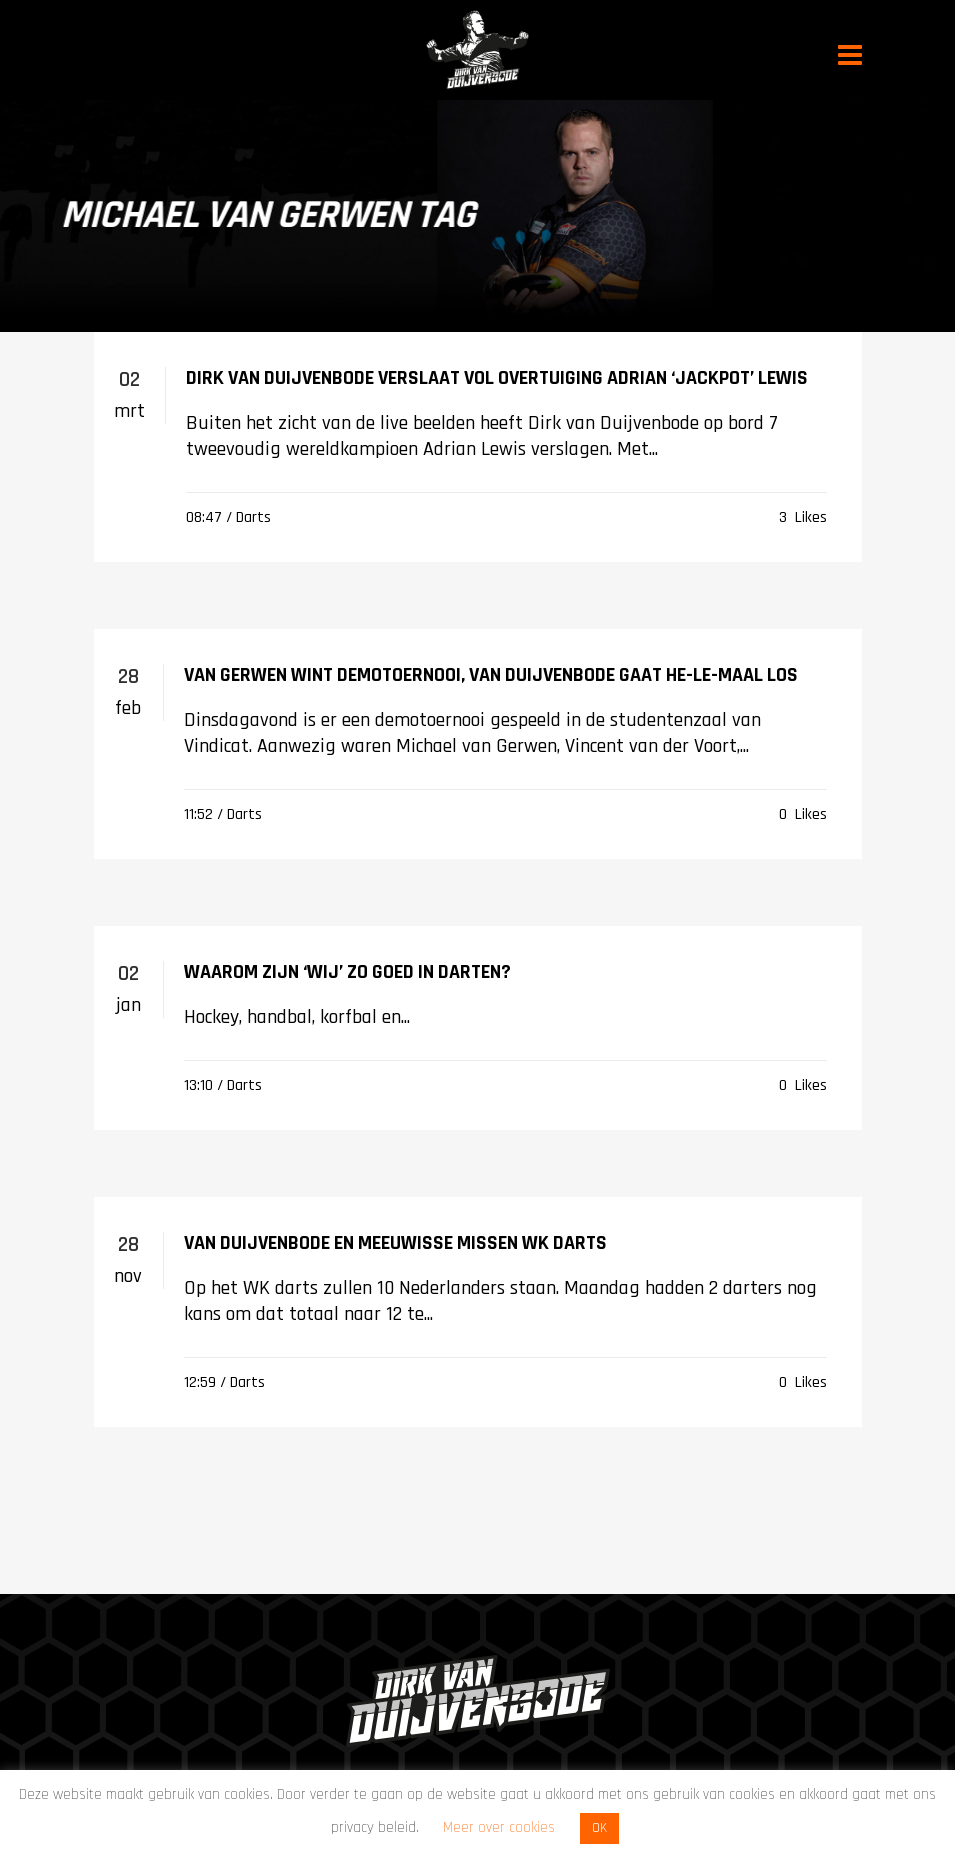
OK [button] (599, 1828)
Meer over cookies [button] (499, 1827)
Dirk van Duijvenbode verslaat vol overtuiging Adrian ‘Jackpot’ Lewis (497, 378)
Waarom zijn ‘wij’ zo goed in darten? (347, 972)
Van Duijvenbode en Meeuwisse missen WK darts (395, 1243)
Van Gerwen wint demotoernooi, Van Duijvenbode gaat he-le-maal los (491, 675)
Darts (253, 517)
